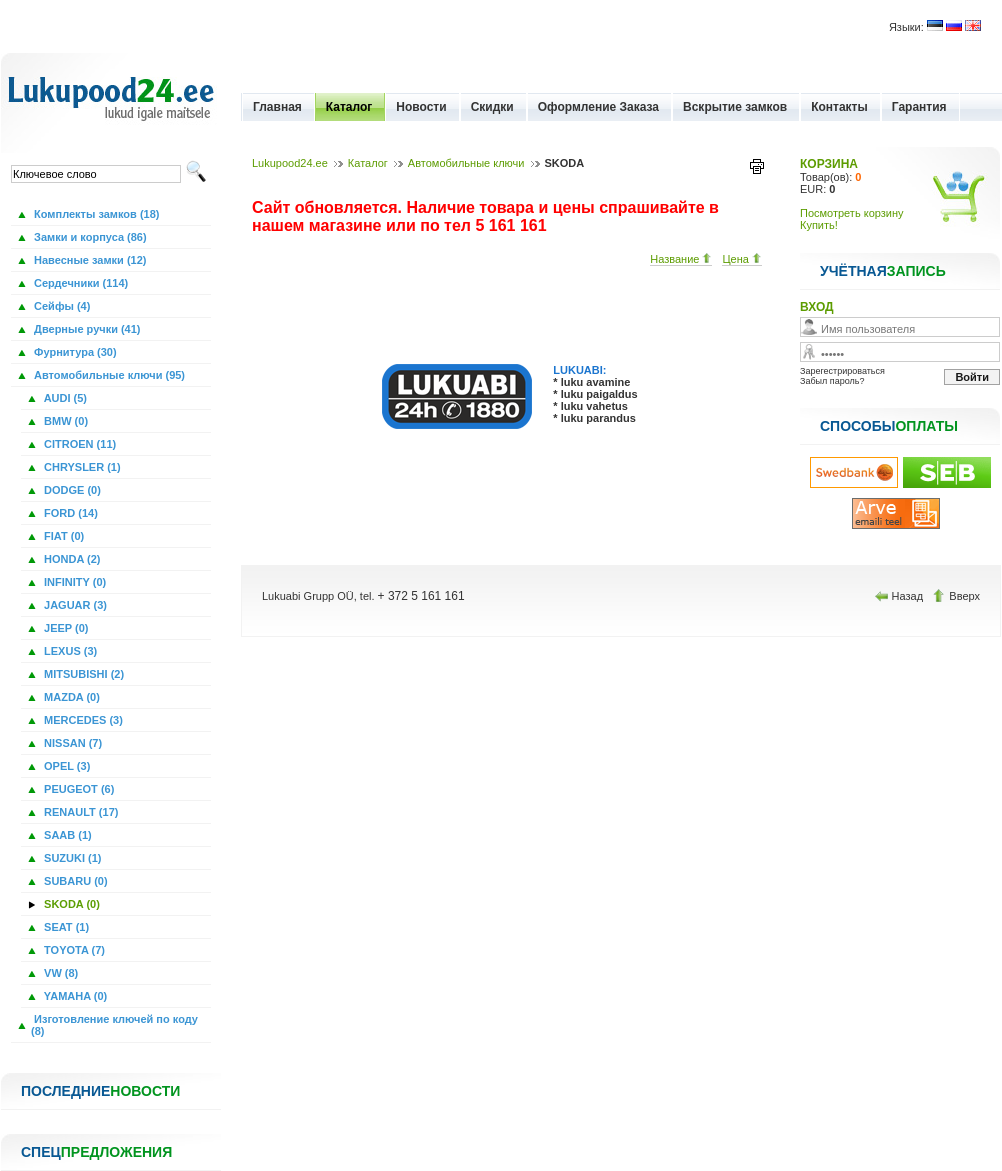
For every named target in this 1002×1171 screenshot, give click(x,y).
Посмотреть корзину (852, 213)
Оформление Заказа (598, 107)
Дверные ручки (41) (86, 329)
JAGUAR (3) (74, 605)
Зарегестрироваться (842, 371)
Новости (421, 107)
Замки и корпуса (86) (89, 237)
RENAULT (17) (79, 812)
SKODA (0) (70, 904)
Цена (742, 259)
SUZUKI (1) (71, 858)
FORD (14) (69, 513)
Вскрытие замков (735, 107)
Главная (277, 107)
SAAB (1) (66, 835)
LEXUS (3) (69, 651)
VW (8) (59, 973)
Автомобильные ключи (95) (108, 375)
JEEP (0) (65, 628)
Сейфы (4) (60, 306)
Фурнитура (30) (74, 352)
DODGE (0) (71, 490)
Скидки (492, 107)
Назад (901, 596)
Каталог (349, 107)
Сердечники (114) (79, 283)
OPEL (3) (65, 766)
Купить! (819, 225)
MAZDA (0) (70, 697)
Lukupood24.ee (290, 163)
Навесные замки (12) (89, 260)
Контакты (839, 107)
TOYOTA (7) (73, 950)
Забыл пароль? (832, 381)
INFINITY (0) (73, 582)
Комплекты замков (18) (95, 214)
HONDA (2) (70, 559)
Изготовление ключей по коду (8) (114, 1025)
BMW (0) (64, 421)
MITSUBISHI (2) (82, 674)
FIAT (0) (62, 536)
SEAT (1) (65, 927)
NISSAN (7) (71, 743)
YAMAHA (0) (74, 996)
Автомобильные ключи (466, 163)
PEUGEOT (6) (77, 789)
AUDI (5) (64, 398)
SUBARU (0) (74, 881)
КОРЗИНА (829, 164)
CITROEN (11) (78, 444)
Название (681, 259)
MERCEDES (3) (82, 720)
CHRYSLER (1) (81, 467)
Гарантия (919, 107)
